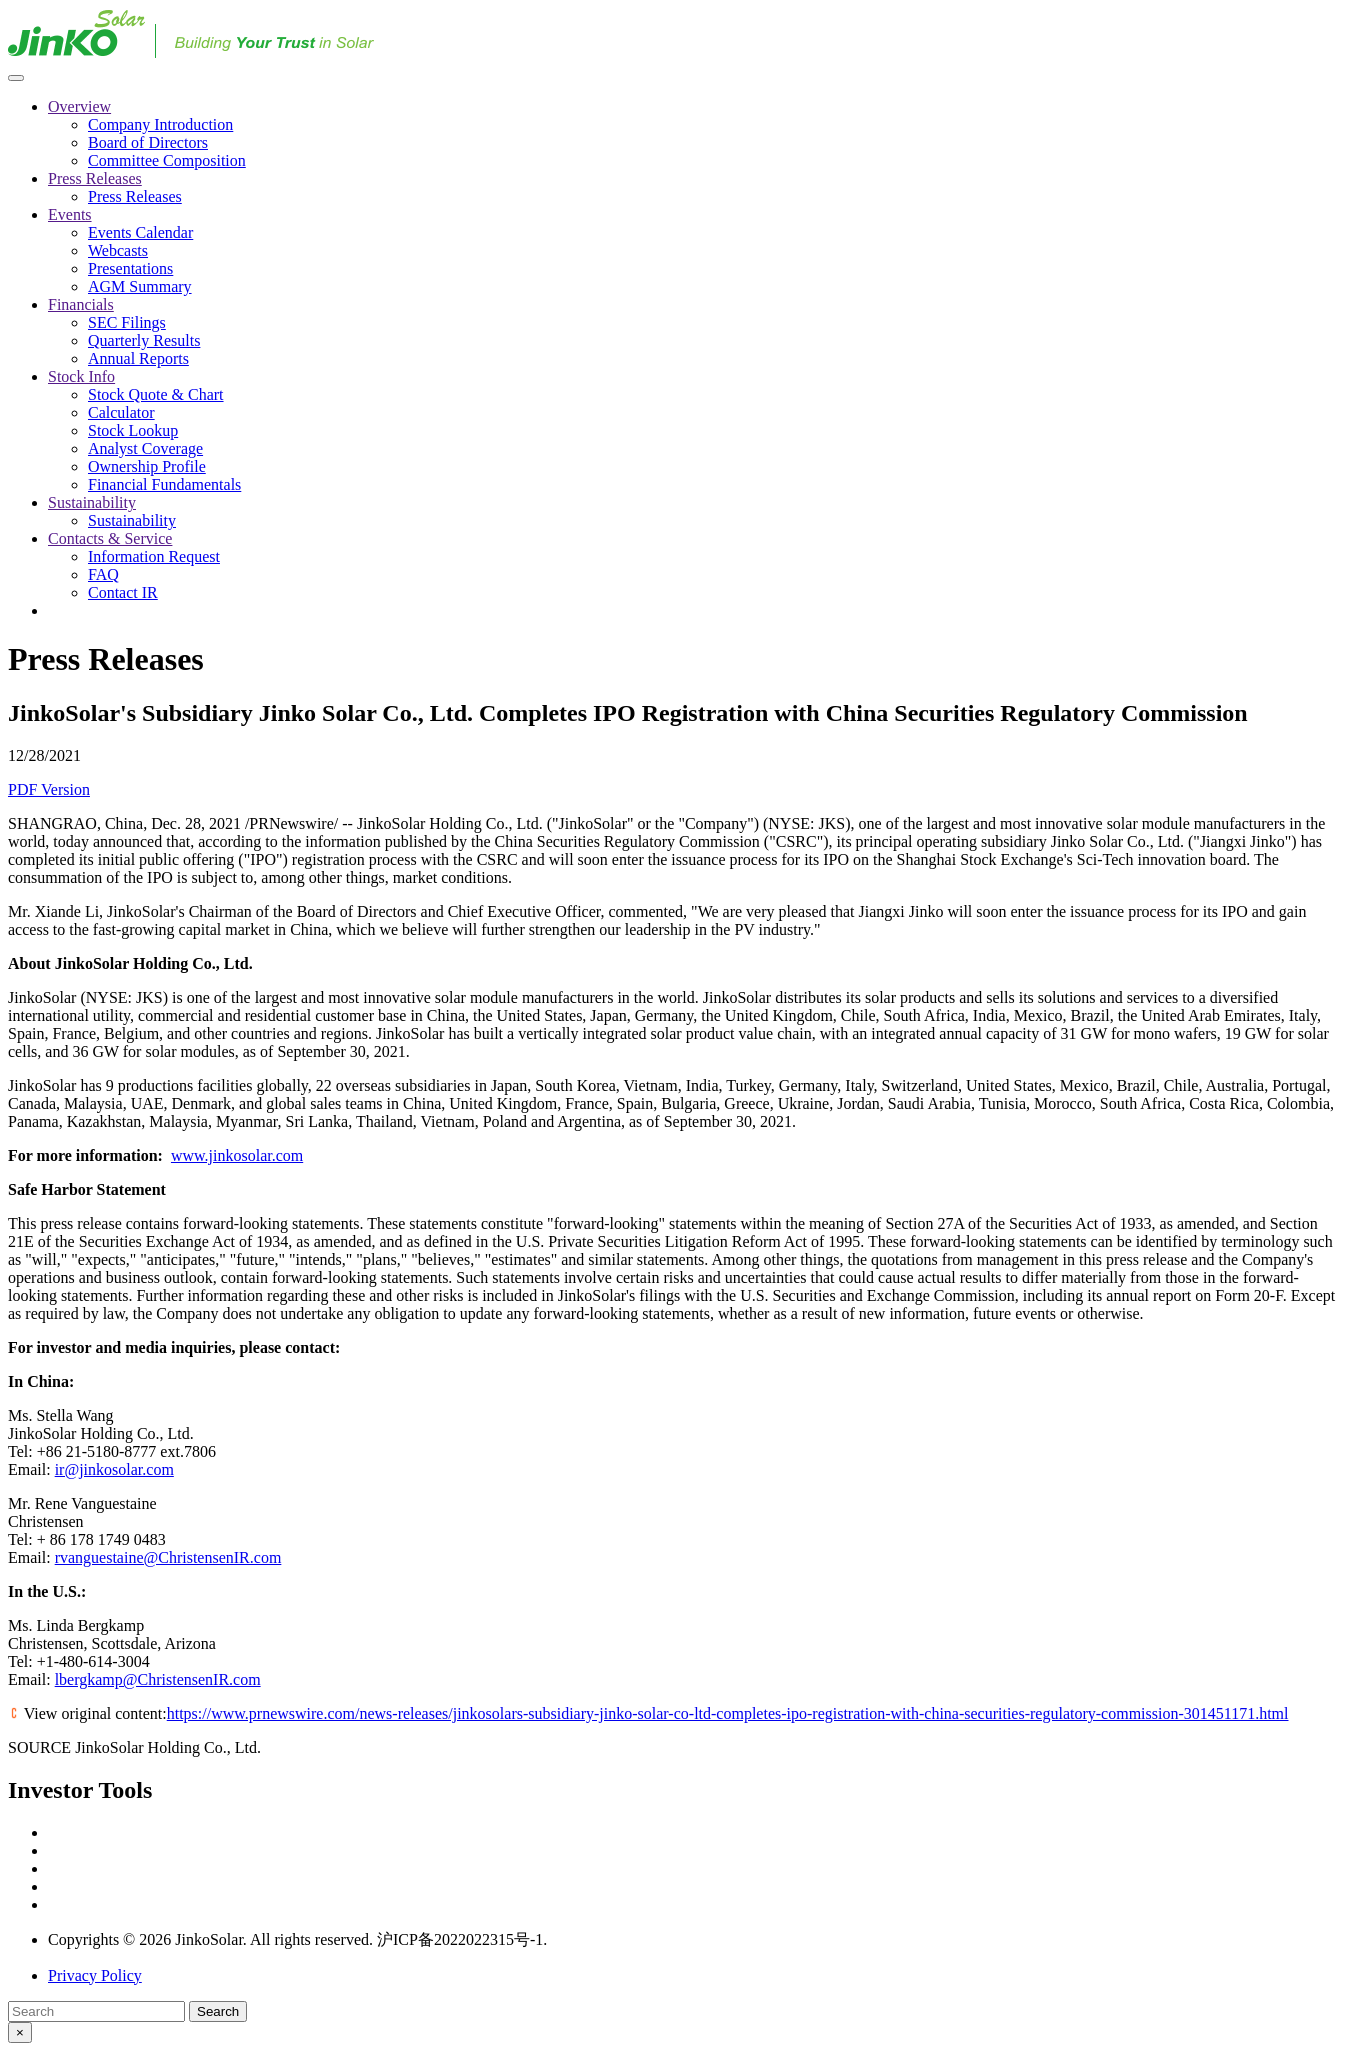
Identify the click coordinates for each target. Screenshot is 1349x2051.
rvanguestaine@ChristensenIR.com (168, 1557)
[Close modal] (20, 2032)
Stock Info (81, 376)
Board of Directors (148, 142)
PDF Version (49, 789)
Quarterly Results (144, 340)
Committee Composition (167, 160)
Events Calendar (140, 232)
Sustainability (92, 502)
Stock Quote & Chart (156, 394)
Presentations (130, 268)
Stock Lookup (133, 430)
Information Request (154, 556)
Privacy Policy (95, 1975)
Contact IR (123, 592)
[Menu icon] (16, 78)
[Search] (96, 2011)
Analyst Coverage (145, 448)
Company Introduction (160, 124)
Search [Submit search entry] (218, 2011)
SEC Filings (127, 322)
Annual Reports (138, 358)
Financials (81, 304)
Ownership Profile (147, 466)
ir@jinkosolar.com (114, 1469)
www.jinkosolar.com (237, 1155)
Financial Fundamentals (164, 484)
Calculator (121, 412)
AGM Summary (140, 286)
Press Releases (95, 178)
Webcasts (118, 250)
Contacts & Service (110, 538)
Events (70, 214)
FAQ (103, 574)
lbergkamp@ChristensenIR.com (158, 1679)
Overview (79, 106)
